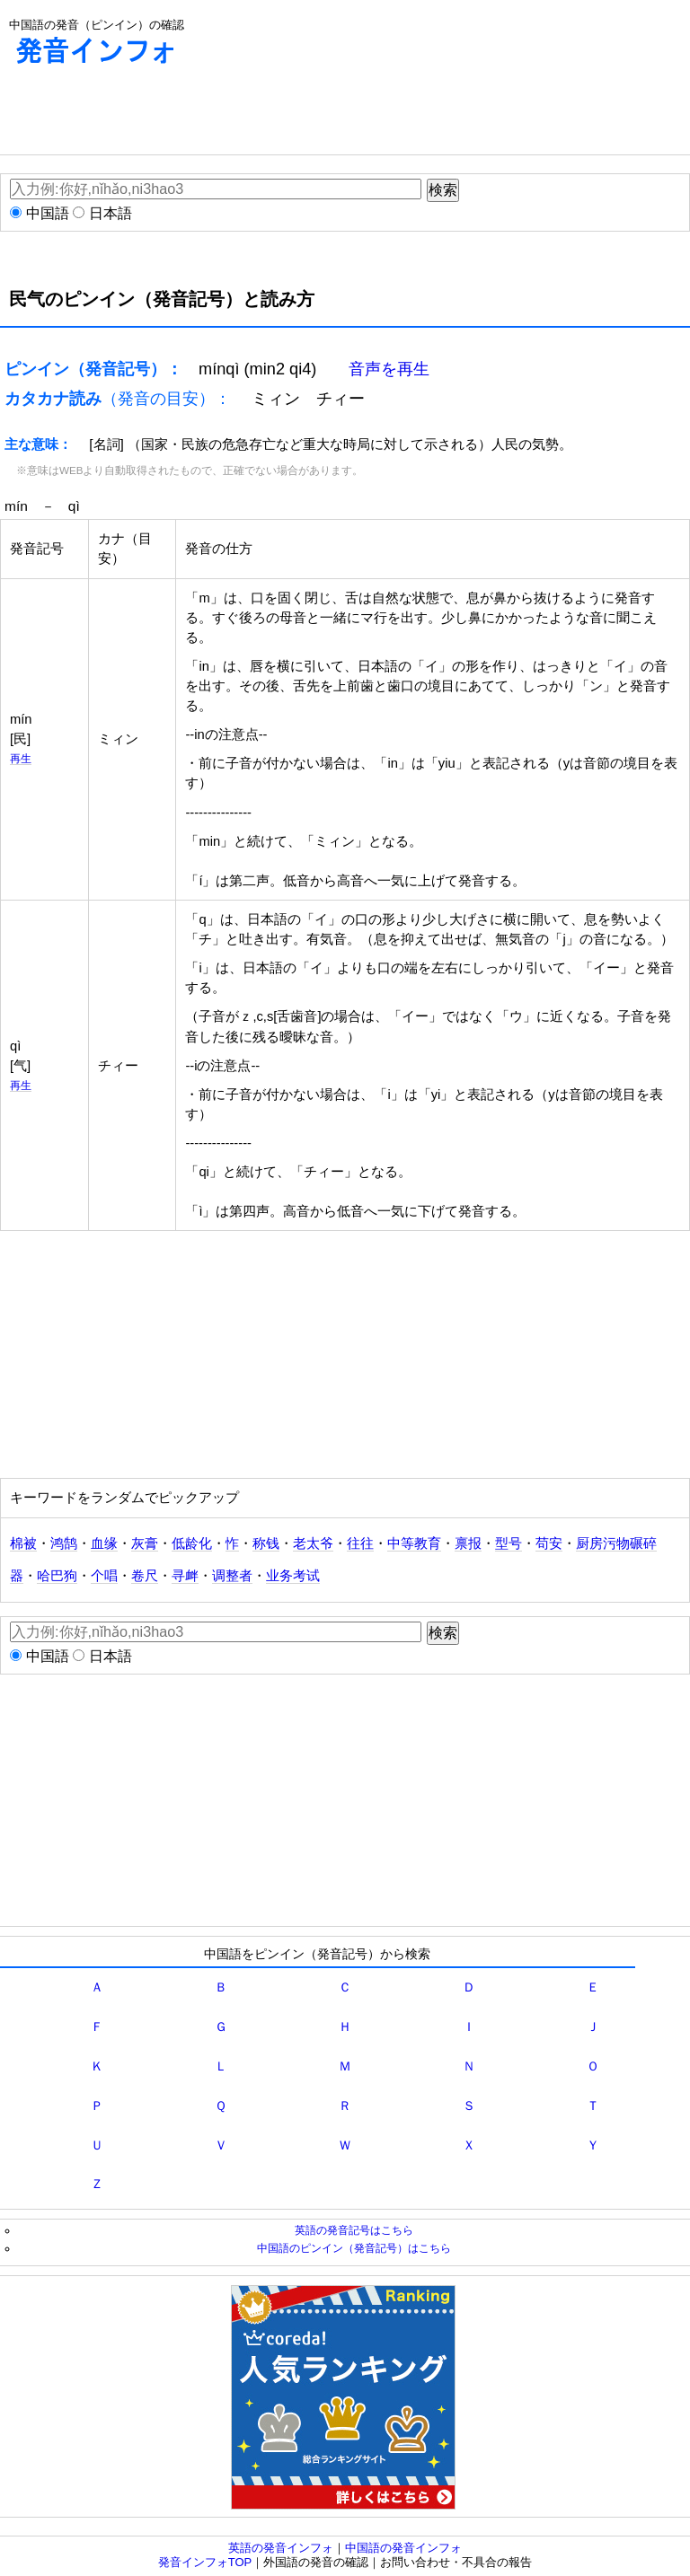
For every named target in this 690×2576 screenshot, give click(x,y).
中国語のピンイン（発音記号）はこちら (354, 2248)
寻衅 (185, 1576)
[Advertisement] (327, 114)
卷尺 (144, 1576)
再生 (20, 758)
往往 (360, 1543)
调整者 (232, 1576)
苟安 (548, 1543)
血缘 (104, 1543)
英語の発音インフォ (280, 2547)
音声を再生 (389, 369)
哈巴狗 (57, 1576)
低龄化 (192, 1543)
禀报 (468, 1543)
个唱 (104, 1576)
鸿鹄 (63, 1543)
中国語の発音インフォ (403, 2547)
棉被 (23, 1543)
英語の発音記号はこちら (354, 2230)
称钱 (265, 1543)
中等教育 (414, 1543)
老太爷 (313, 1543)
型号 (508, 1543)
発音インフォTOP (205, 2562)
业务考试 (293, 1576)
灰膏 (144, 1543)
